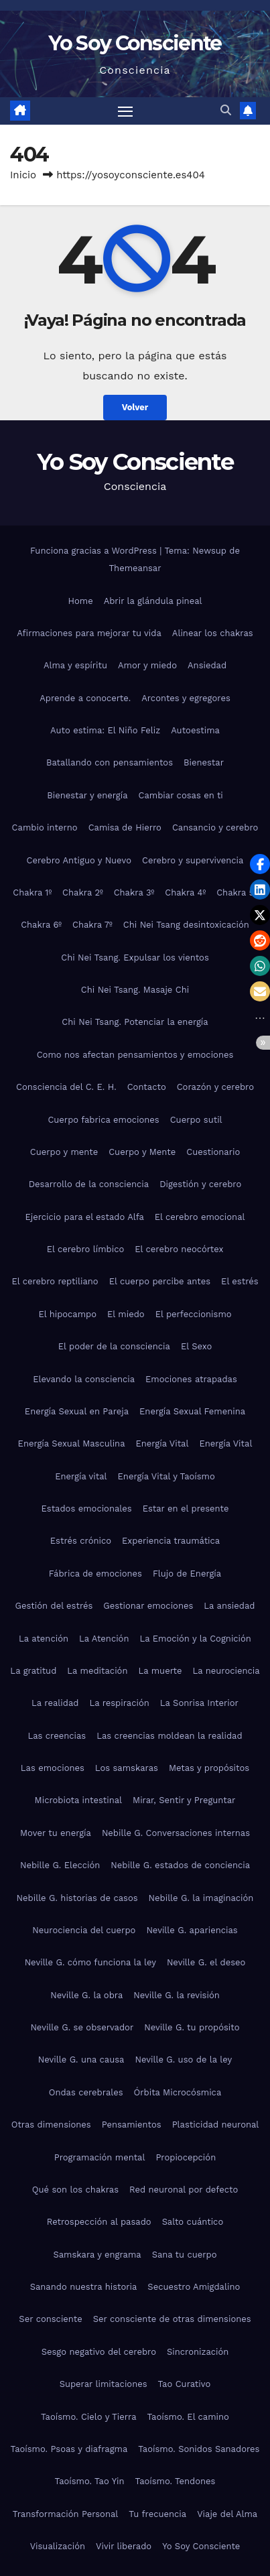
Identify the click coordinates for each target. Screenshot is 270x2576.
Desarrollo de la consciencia (89, 1184)
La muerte (160, 1671)
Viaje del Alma (227, 2514)
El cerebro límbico (86, 1249)
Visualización (57, 2546)
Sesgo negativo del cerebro (99, 2352)
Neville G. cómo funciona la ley (90, 1962)
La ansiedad (229, 1606)
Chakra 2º (82, 892)
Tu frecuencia (157, 2514)
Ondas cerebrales (86, 2092)
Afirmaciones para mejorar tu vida (89, 633)
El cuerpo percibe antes (159, 1281)
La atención (43, 1639)
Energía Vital (162, 1443)
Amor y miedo (147, 665)
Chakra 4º (185, 892)
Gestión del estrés (54, 1606)
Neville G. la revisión (176, 1995)
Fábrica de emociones (95, 1574)
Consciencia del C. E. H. (66, 1087)
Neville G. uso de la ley (183, 2059)
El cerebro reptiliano (54, 1281)
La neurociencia (226, 1671)
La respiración (119, 1703)
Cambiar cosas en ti (181, 795)
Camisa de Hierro (124, 827)
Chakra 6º (41, 925)
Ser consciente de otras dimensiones (172, 2319)
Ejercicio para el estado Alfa (84, 1217)
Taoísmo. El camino (188, 2417)
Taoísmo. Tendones (175, 2481)
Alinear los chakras (212, 633)
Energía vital (81, 1476)
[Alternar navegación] (125, 111)
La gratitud (33, 1671)
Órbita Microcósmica (178, 2092)
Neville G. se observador (81, 2027)
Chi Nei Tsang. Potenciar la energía (135, 1022)
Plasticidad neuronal (215, 2125)
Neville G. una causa (81, 2059)
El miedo (126, 1314)
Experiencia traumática (171, 1541)
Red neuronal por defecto (183, 2190)
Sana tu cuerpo (184, 2255)
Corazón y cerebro (215, 1087)
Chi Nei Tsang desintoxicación (186, 925)
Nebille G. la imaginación (201, 1898)
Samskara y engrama (97, 2255)
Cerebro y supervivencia (192, 860)
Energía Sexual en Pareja (77, 1411)
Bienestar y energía (87, 795)
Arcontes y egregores (185, 698)
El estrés (240, 1281)
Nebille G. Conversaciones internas (176, 1833)
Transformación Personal (66, 2514)
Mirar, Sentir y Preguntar (184, 1800)
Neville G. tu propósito (191, 2027)
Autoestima (195, 730)
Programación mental (99, 2157)
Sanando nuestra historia (83, 2287)
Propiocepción (185, 2157)
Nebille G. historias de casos (77, 1898)
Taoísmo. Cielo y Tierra (88, 2417)
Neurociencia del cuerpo (83, 1930)
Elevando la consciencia (84, 1379)
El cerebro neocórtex (179, 1249)
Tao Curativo (184, 2384)
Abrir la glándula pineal (153, 601)
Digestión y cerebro (200, 1184)
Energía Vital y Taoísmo (166, 1476)
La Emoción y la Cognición (195, 1639)
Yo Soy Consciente (134, 43)
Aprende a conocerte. (85, 698)
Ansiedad (207, 665)
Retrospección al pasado (99, 2222)
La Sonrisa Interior (199, 1703)
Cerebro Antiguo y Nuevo (79, 860)
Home (80, 601)
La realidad (54, 1703)
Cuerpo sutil (196, 1120)
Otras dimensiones (51, 2125)
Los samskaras (126, 1768)
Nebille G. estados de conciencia (180, 1865)
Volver (135, 407)
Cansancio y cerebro (215, 827)
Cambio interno (45, 827)
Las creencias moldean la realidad (169, 1736)
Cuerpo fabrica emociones (103, 1120)
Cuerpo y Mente (142, 1152)
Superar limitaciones (103, 2384)
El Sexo (196, 1346)
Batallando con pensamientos (109, 762)
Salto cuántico (193, 2222)
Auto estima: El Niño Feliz (105, 730)
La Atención (104, 1639)
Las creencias (56, 1736)
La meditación (97, 1671)
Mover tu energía (55, 1833)
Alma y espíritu (75, 665)
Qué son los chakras (75, 2190)
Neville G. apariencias (191, 1930)
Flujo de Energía (187, 1574)
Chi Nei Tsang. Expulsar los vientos (135, 958)
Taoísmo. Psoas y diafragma (69, 2449)
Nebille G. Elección (60, 1865)
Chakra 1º (32, 892)
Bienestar (204, 762)
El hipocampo (67, 1314)
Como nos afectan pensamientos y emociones (135, 1055)
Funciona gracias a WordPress (94, 551)
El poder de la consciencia (114, 1346)
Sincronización (197, 2352)
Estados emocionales (87, 1509)
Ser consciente (50, 2319)
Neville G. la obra (86, 1995)
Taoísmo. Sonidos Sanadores (198, 2449)
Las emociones (52, 1768)
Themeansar (135, 568)
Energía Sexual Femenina (192, 1411)
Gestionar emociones (148, 1606)
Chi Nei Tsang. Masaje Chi (135, 990)
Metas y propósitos (209, 1768)
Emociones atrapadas (191, 1379)
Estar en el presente (186, 1509)
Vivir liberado (123, 2546)
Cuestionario (213, 1152)
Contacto (146, 1087)
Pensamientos (131, 2125)
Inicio (23, 175)
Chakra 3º (134, 892)
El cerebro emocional (200, 1217)
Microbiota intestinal (78, 1800)
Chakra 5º (236, 892)
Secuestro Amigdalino (193, 2287)
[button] (225, 110)
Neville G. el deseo (206, 1962)
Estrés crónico (80, 1541)
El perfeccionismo (193, 1314)
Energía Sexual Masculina (71, 1443)
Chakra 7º (92, 925)
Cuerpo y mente (64, 1152)
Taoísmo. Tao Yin (90, 2481)
